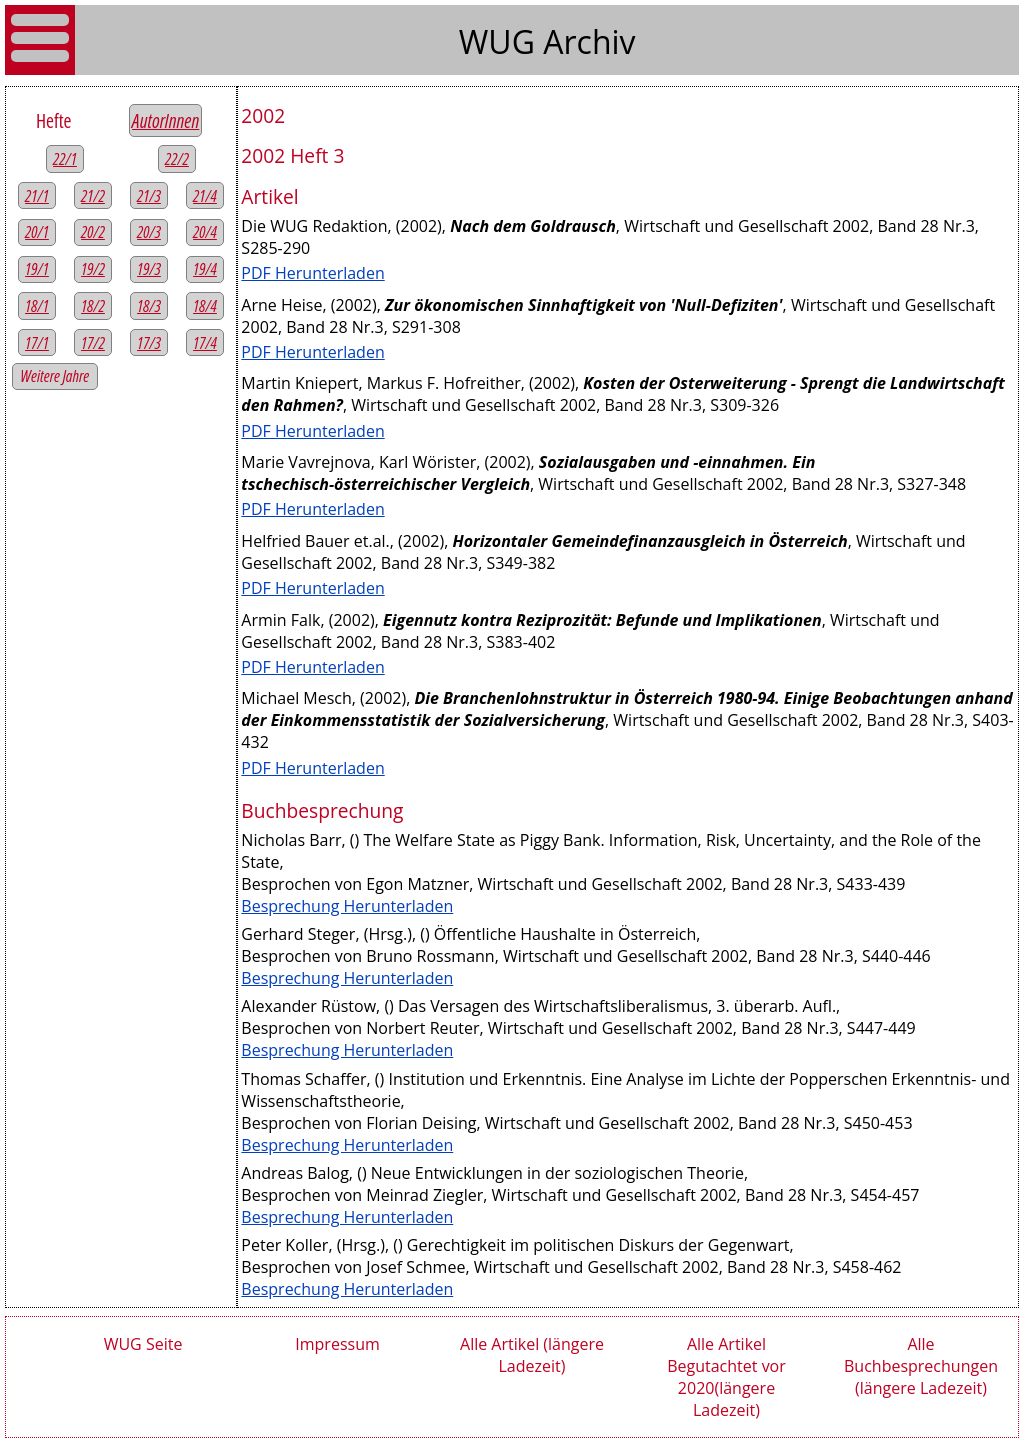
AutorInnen (165, 120)
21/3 (149, 196)
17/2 (93, 343)
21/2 (93, 196)
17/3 (149, 343)
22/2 (177, 159)
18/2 (93, 306)
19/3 (149, 269)
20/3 (149, 232)
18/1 (37, 306)
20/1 (37, 232)
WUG (501, 41)
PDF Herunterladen (312, 273)
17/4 (205, 343)
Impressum (337, 1344)
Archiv (589, 41)
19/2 (93, 269)
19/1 (37, 269)
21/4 (205, 196)
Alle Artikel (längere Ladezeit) (532, 1355)
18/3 (149, 306)
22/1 (65, 159)
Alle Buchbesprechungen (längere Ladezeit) (921, 1366)
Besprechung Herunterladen (347, 906)
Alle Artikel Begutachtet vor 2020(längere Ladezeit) (726, 1377)
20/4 (205, 232)
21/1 (37, 196)
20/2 (93, 232)
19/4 (205, 269)
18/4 (205, 306)
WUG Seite (143, 1344)
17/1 (37, 343)
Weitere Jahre (55, 376)
